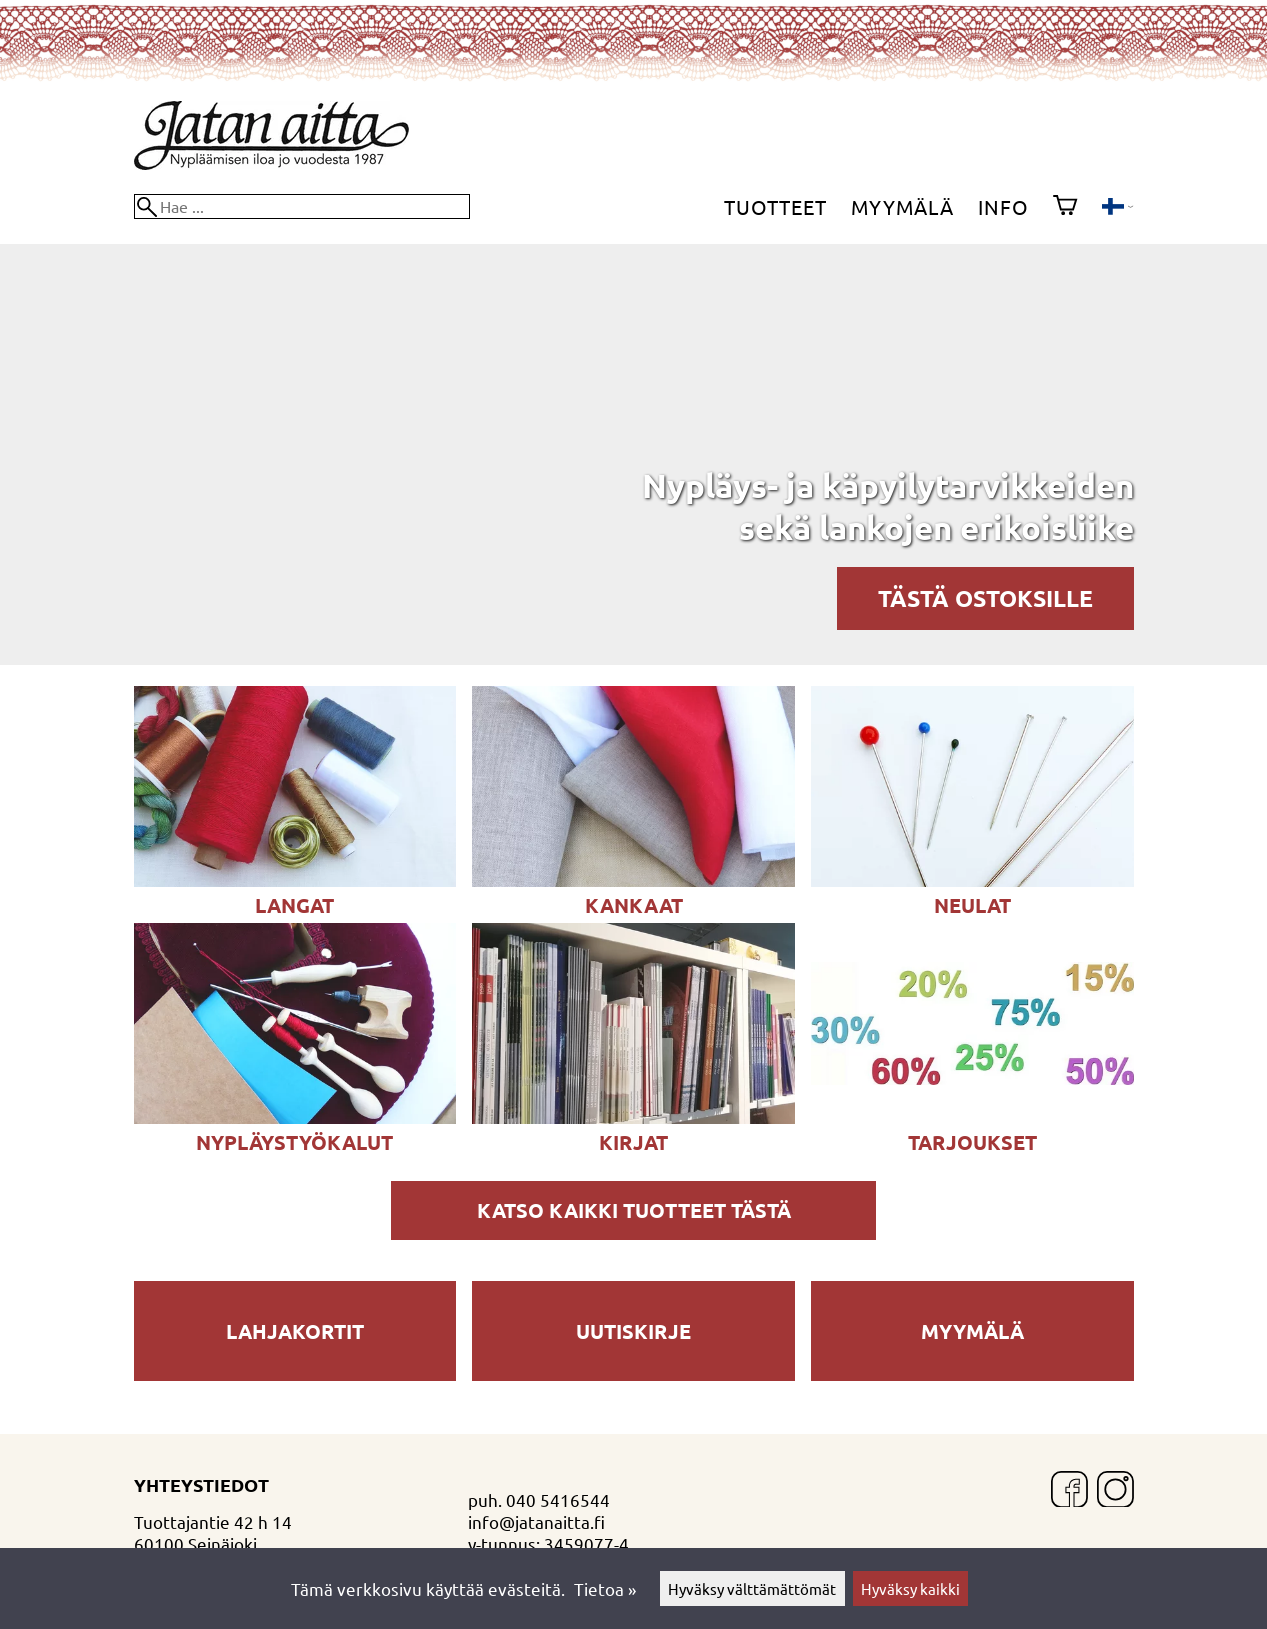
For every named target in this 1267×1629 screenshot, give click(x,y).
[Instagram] (1115, 1491)
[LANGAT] (295, 879)
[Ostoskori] (1065, 207)
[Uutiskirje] (633, 1373)
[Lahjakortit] (295, 1373)
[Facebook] (1069, 1491)
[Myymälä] (972, 1373)
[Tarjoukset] (972, 1116)
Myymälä (902, 206)
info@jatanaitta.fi (536, 1521)
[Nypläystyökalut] (295, 1116)
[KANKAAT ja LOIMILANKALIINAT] (633, 879)
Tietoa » (605, 1588)
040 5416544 (558, 1499)
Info (1003, 206)
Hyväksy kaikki (910, 1588)
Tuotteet (775, 206)
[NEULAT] (972, 879)
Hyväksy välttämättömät (752, 1588)
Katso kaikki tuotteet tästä (634, 1210)
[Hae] (302, 206)
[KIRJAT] (633, 1116)
